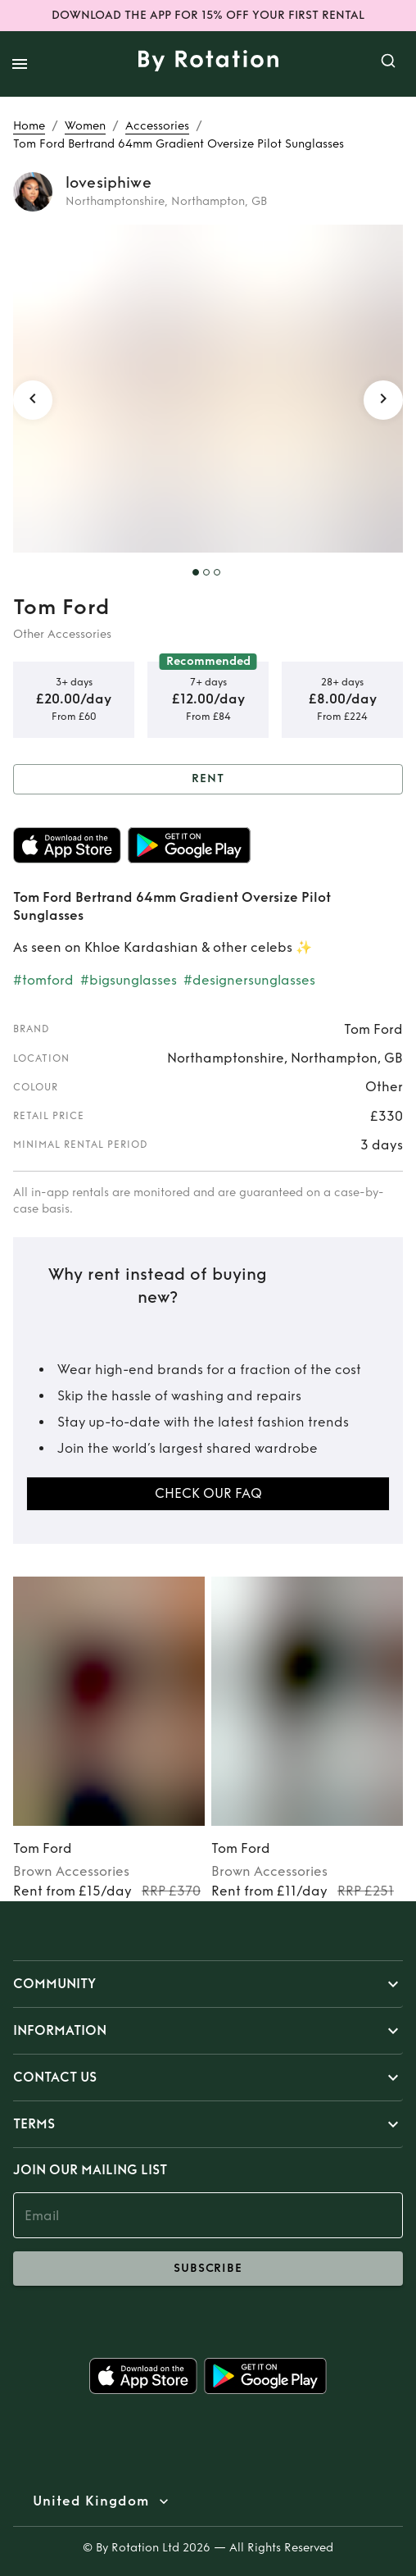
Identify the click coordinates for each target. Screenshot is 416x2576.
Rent (208, 779)
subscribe (208, 2268)
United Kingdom (91, 2501)
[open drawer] (19, 64)
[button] (208, 1984)
